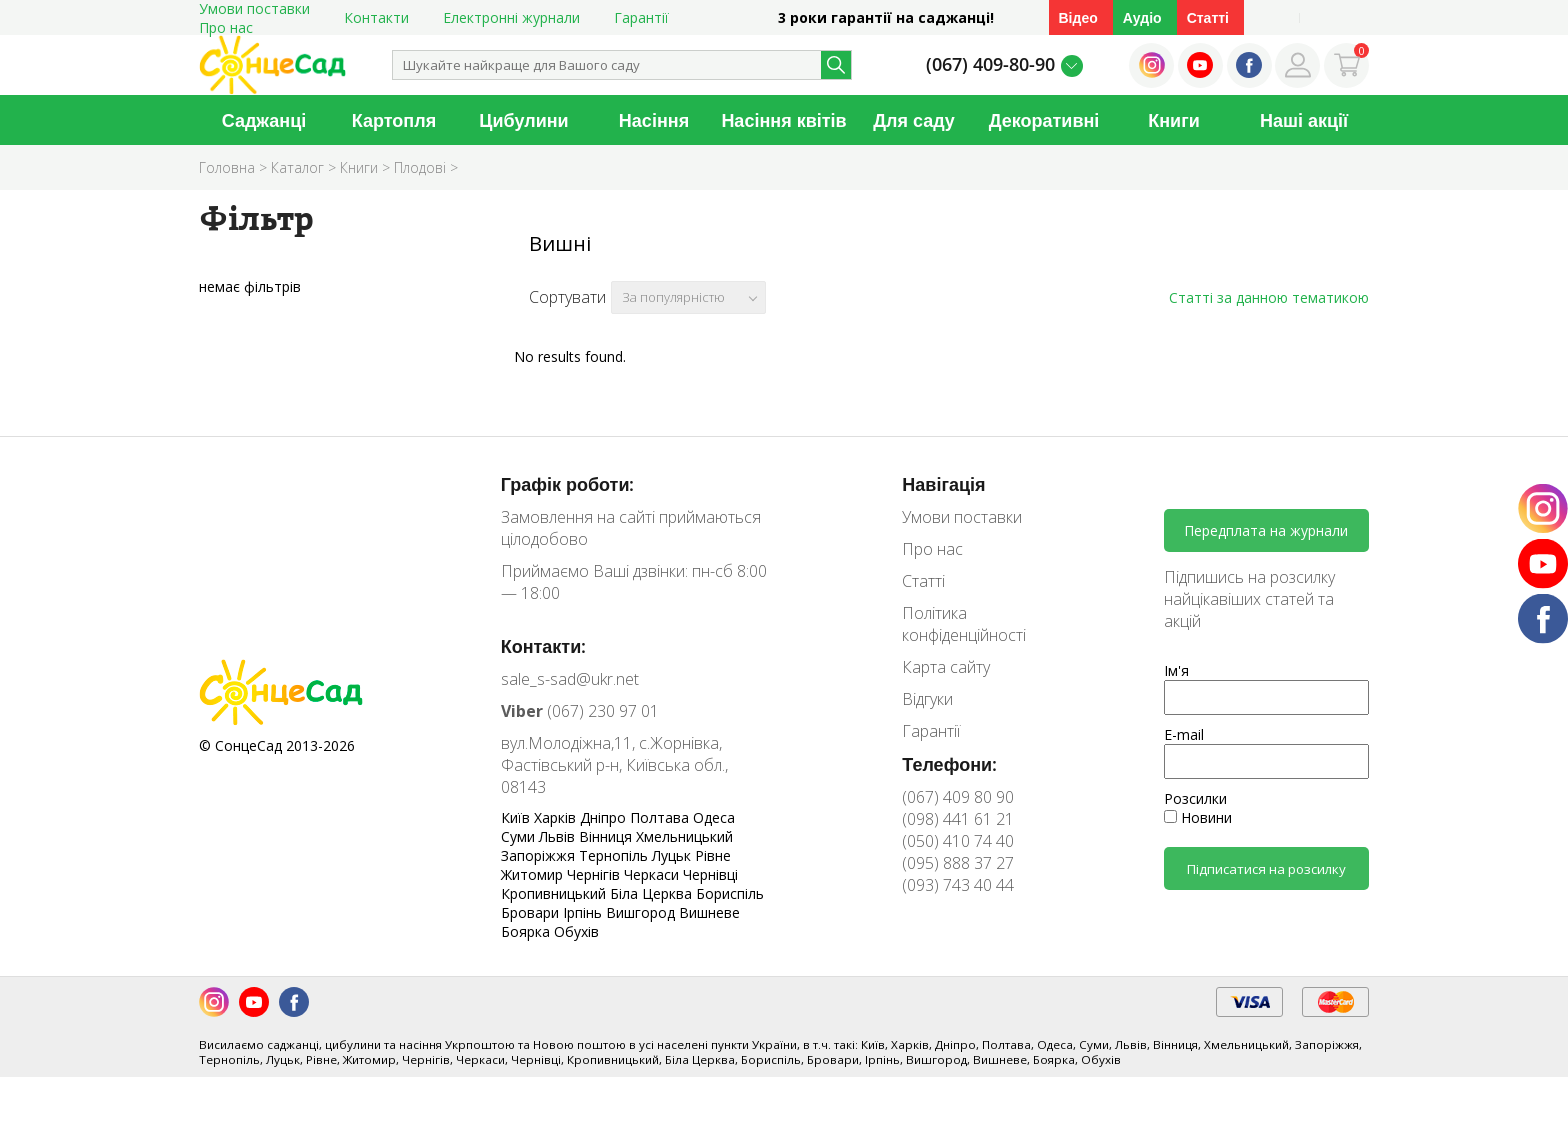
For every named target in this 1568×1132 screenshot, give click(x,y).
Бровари (532, 912)
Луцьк (673, 855)
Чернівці (710, 874)
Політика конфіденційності (964, 624)
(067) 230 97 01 (580, 711)
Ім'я (1176, 670)
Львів (559, 836)
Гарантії (641, 17)
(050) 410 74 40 (958, 841)
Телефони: (949, 764)
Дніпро (605, 817)
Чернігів (595, 874)
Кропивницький (555, 893)
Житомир (534, 874)
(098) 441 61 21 (958, 819)
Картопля (394, 120)
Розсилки (1195, 798)
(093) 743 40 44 (958, 885)
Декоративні (1044, 120)
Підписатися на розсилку (1266, 869)
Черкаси (653, 874)
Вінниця (607, 836)
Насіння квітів (783, 120)
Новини (1198, 817)
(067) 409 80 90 (958, 797)
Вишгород (642, 912)
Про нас (226, 27)
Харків (557, 817)
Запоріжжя (540, 855)
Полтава (661, 817)
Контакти (376, 17)
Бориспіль (730, 893)
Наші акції (1304, 120)
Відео (1078, 17)
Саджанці (264, 120)
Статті (1208, 17)
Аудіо (1142, 17)
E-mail (1184, 734)
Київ (517, 817)
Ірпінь (584, 912)
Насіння (654, 120)
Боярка (527, 931)
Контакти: (544, 646)
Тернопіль (615, 855)
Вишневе (709, 912)
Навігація (943, 484)
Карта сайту (946, 667)
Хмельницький (684, 836)
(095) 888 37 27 (958, 863)
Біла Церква (653, 893)
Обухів (576, 931)
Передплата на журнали (1266, 530)
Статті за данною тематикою (1269, 297)
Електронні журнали (511, 17)
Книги (1174, 120)
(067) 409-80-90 (990, 64)
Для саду (914, 120)
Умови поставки (962, 517)
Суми (520, 836)
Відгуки (927, 699)
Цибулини (523, 120)
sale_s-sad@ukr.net (570, 679)
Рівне (713, 855)
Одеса (714, 817)
